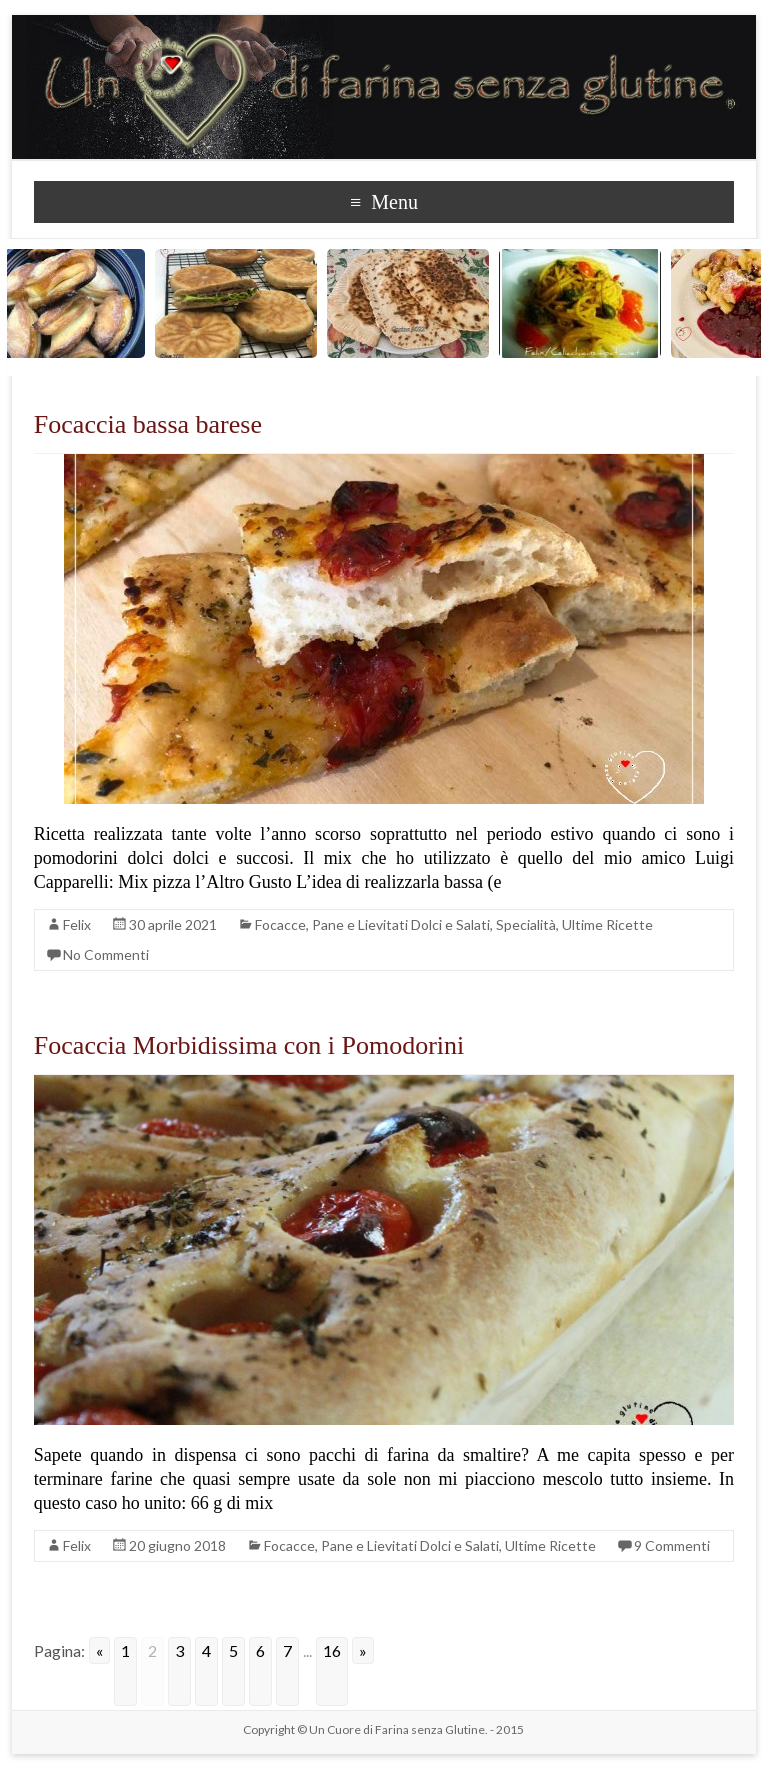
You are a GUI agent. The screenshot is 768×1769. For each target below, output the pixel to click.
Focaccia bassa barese (148, 424)
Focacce (280, 924)
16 (332, 1650)
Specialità (526, 924)
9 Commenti (672, 1545)
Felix (77, 924)
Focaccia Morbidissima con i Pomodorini (249, 1045)
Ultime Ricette (607, 924)
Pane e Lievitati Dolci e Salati (401, 924)
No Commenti (106, 954)
